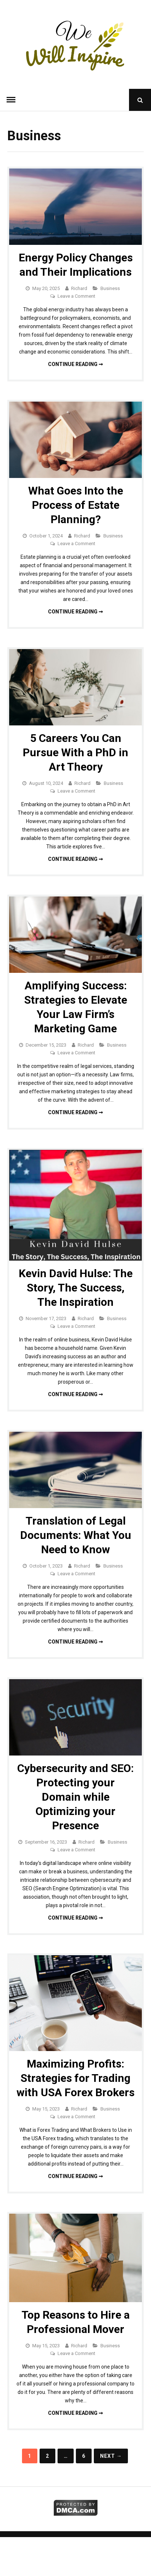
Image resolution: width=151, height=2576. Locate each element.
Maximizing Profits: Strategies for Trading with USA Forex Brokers (75, 2078)
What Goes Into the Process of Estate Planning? (75, 505)
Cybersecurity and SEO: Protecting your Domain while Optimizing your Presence (75, 1797)
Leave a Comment (76, 296)
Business (110, 288)
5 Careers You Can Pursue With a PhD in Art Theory (75, 752)
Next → (111, 2456)
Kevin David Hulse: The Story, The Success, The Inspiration (76, 1287)
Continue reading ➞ (75, 364)
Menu (11, 100)
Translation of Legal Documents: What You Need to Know (75, 1535)
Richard (79, 288)
